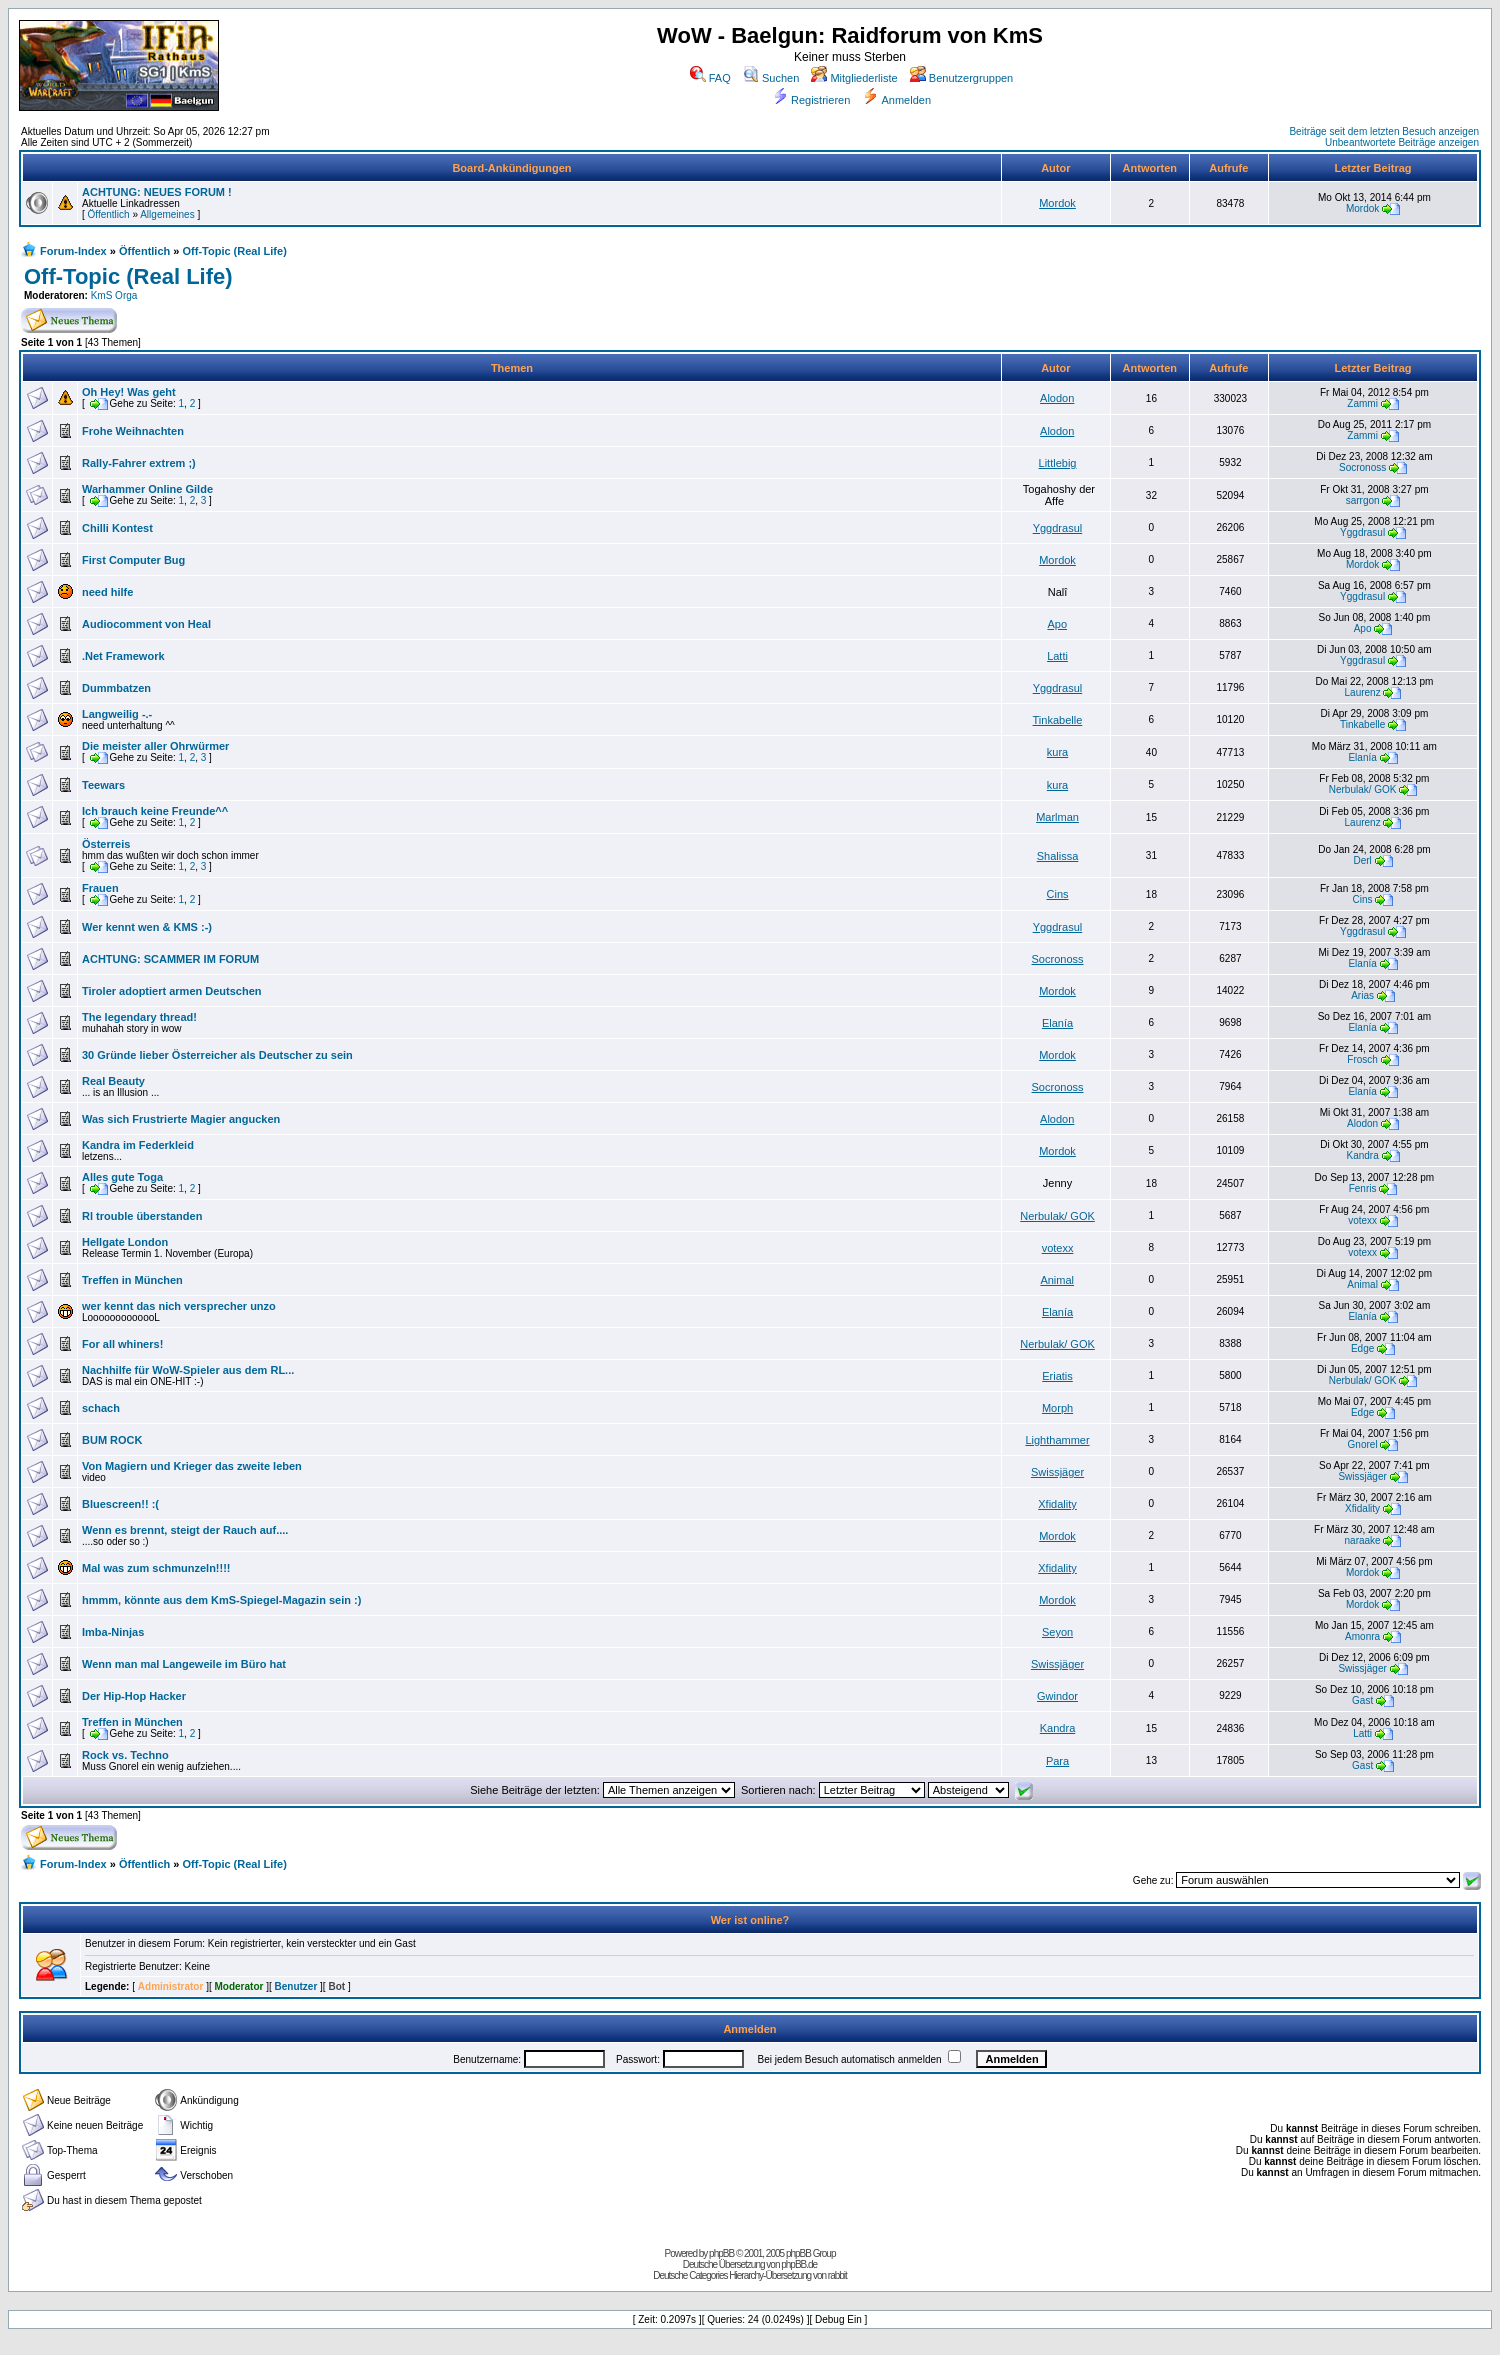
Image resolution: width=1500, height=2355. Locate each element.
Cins (1058, 894)
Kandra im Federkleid (138, 1145)
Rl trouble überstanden (142, 1216)
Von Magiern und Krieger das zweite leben (192, 1466)
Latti (1057, 656)
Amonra (1362, 1636)
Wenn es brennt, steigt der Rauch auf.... (185, 1530)
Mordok (1057, 203)
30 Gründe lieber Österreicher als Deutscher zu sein (217, 1055)
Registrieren (811, 100)
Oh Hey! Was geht (129, 392)
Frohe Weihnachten (133, 431)
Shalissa (1058, 856)
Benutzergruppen (961, 78)
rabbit (837, 2275)
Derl (1362, 860)
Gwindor (1057, 1696)
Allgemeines (167, 214)
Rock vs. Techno (125, 1755)
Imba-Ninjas (113, 1632)
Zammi (1362, 403)
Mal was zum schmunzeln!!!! (156, 1568)
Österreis (106, 844)
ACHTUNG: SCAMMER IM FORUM (170, 959)
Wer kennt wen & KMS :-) (147, 927)
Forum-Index (73, 251)
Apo (1057, 624)
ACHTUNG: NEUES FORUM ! (157, 192)
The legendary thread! (139, 1017)
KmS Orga (114, 295)
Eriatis (1057, 1376)
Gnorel (1363, 1444)
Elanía (1362, 757)
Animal (1057, 1280)
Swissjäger (1057, 1472)
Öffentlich (109, 214)
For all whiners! (122, 1344)
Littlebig (1058, 463)
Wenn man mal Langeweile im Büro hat (184, 1664)
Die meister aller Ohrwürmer (155, 746)
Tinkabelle (1058, 720)
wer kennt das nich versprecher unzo (179, 1306)
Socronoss (1362, 467)
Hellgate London (125, 1242)
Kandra (1362, 1155)
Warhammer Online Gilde (147, 489)
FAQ (710, 78)
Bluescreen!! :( (120, 1504)
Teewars (103, 785)
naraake (1363, 1540)
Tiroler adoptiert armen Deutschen (172, 991)
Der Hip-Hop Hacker (134, 1696)
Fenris (1363, 1188)
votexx (1362, 1220)
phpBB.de (799, 2264)
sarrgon (1363, 500)
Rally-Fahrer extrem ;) (139, 463)
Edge (1362, 1348)
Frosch (1362, 1059)
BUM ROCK (112, 1440)
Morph (1057, 1408)
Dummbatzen (116, 688)
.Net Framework (123, 656)
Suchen (771, 78)
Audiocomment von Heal (146, 624)
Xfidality (1057, 1504)
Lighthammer (1057, 1440)
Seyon (1057, 1632)
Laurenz (1363, 692)
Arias (1362, 995)
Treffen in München (132, 1280)
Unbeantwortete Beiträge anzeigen (1402, 142)
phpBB (721, 2253)
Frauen (100, 888)
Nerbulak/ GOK (1363, 789)
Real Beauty (113, 1081)
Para (1057, 1761)
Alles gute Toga (122, 1177)
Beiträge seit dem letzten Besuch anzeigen (1384, 131)
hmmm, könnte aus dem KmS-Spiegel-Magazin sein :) (221, 1600)
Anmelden (896, 100)
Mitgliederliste (854, 78)
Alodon (1057, 398)
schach (101, 1408)
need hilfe (107, 592)
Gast (1362, 1700)
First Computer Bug (133, 560)
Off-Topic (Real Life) (235, 251)
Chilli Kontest (117, 528)
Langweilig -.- (117, 714)
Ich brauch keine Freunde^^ (155, 811)
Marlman (1057, 817)
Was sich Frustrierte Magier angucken (181, 1119)
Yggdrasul (1058, 528)
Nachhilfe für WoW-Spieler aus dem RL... (188, 1370)
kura (1057, 752)
